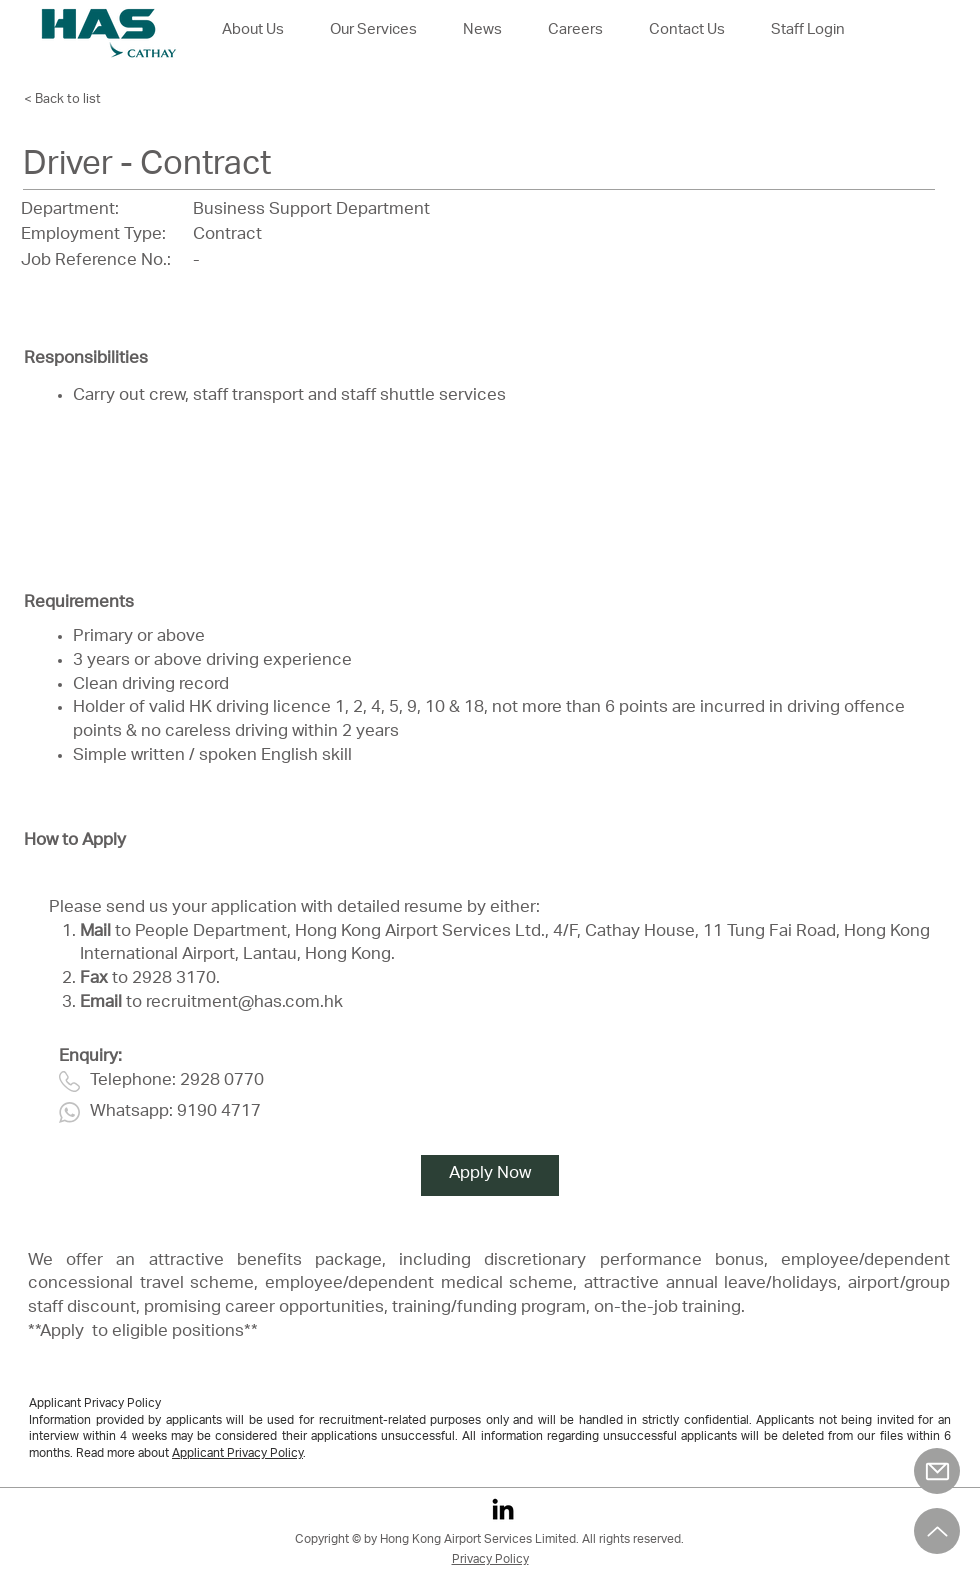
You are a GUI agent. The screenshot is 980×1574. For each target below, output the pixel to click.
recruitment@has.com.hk (244, 1003)
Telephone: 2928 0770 (177, 1081)
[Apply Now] (490, 1175)
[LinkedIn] (503, 1509)
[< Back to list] (79, 100)
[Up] (937, 1531)
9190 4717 (219, 1112)
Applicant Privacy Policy (237, 1454)
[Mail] (937, 1471)
